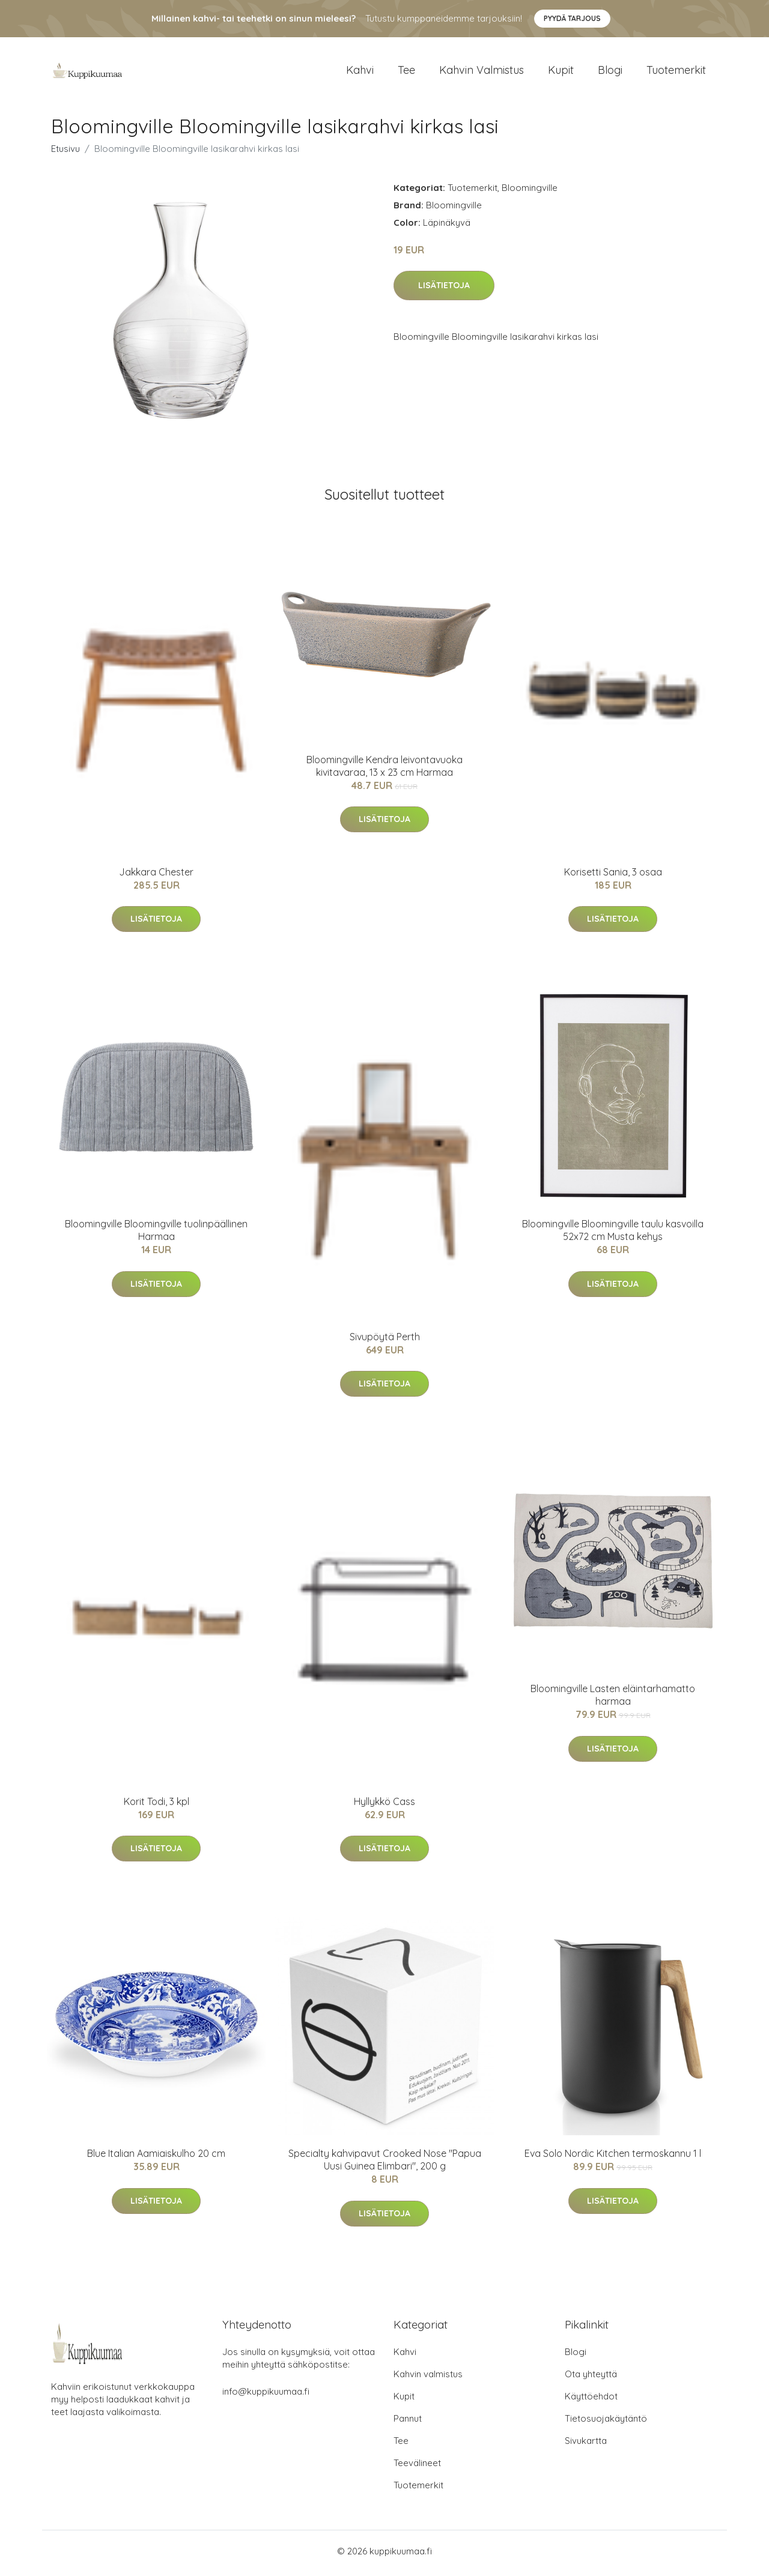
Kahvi (360, 72)
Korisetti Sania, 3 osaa (613, 876)
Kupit (561, 72)
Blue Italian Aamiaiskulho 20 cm (156, 2157)
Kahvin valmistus (481, 72)
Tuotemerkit (676, 72)
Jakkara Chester (156, 876)
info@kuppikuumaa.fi (265, 2395)
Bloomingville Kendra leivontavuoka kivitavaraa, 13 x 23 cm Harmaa (384, 769)
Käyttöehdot (591, 2400)
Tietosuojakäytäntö (606, 2422)
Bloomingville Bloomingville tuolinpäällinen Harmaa (156, 1234)
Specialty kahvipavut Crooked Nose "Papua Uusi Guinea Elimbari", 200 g (384, 2163)
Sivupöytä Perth (385, 1341)
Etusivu (65, 152)
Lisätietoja (444, 289)
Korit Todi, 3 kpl (156, 1805)
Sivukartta (586, 2445)
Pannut (408, 2422)
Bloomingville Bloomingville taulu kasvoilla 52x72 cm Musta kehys (613, 1234)
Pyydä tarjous (572, 18)
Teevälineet (417, 2467)
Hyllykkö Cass (384, 1805)
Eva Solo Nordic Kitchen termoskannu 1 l (612, 2157)
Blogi (610, 72)
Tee (406, 72)
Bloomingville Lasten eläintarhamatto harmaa (612, 1699)
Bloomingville (530, 191)
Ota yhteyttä (591, 2378)
